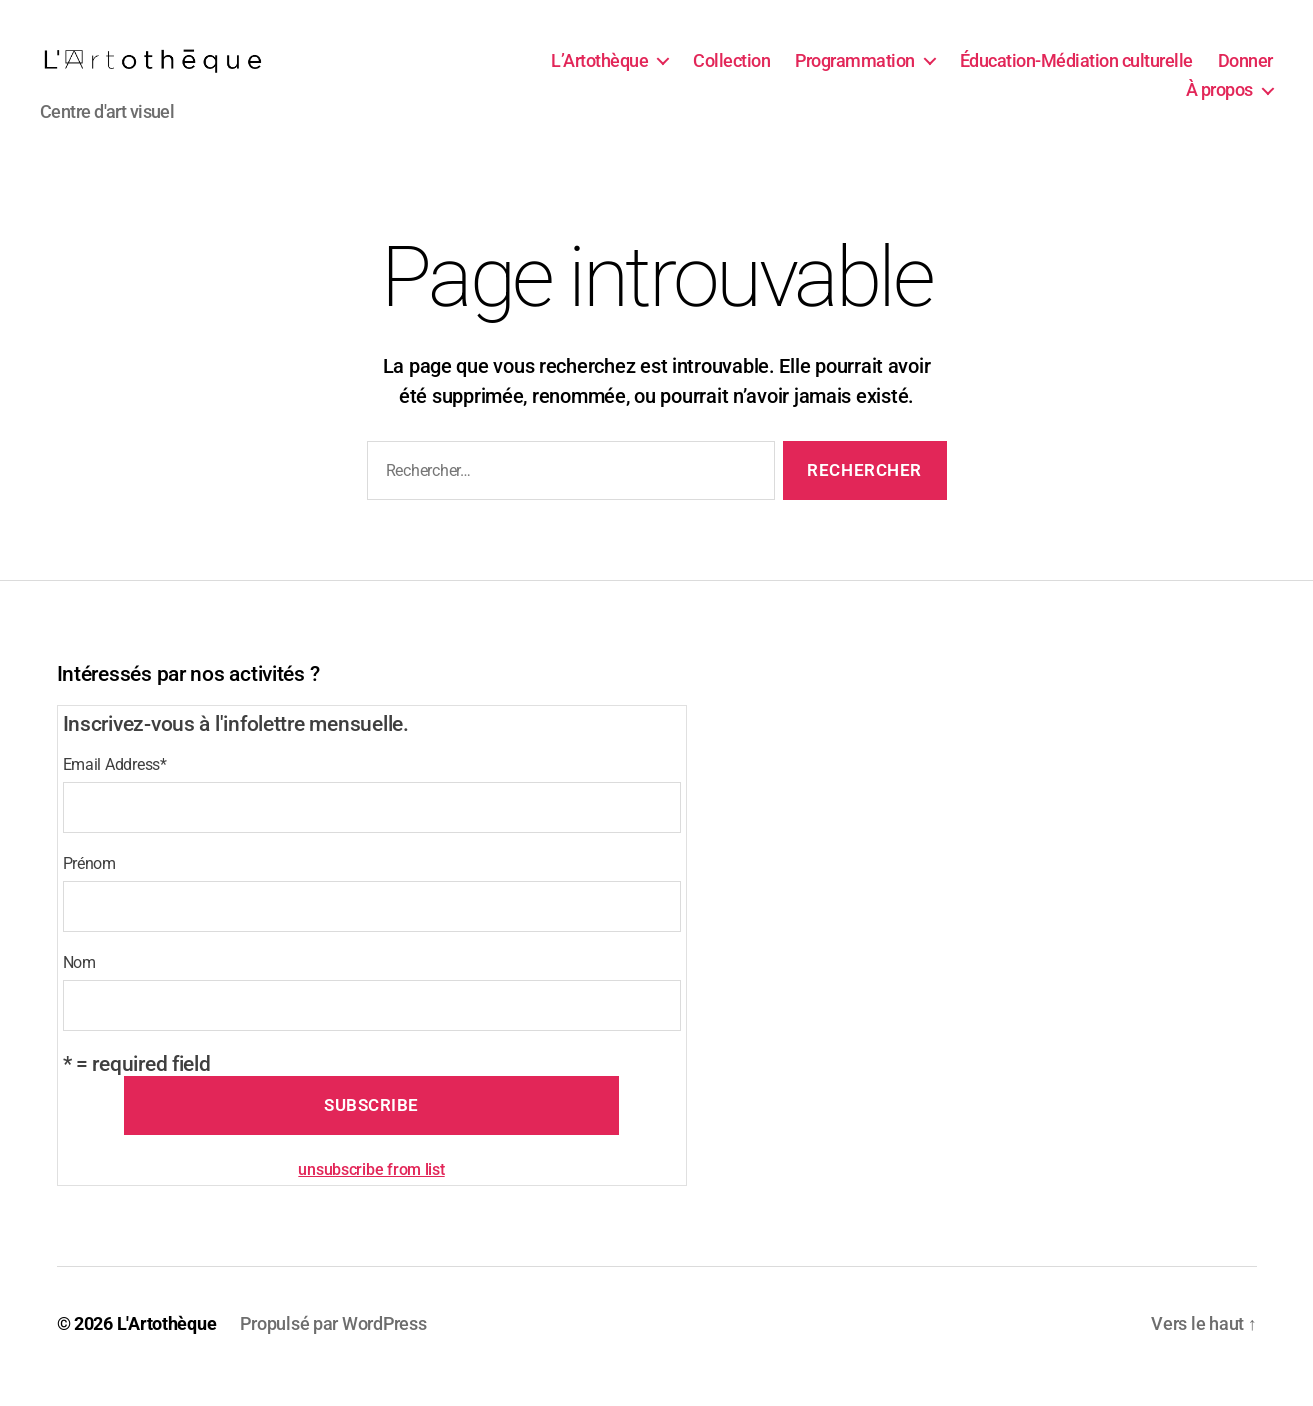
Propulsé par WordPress (333, 1349)
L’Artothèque (599, 73)
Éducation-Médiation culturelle (1076, 73)
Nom (79, 989)
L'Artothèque (167, 1349)
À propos (1219, 103)
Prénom (89, 890)
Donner (1245, 73)
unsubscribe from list (371, 1195)
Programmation (855, 73)
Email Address (115, 791)
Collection (731, 73)
